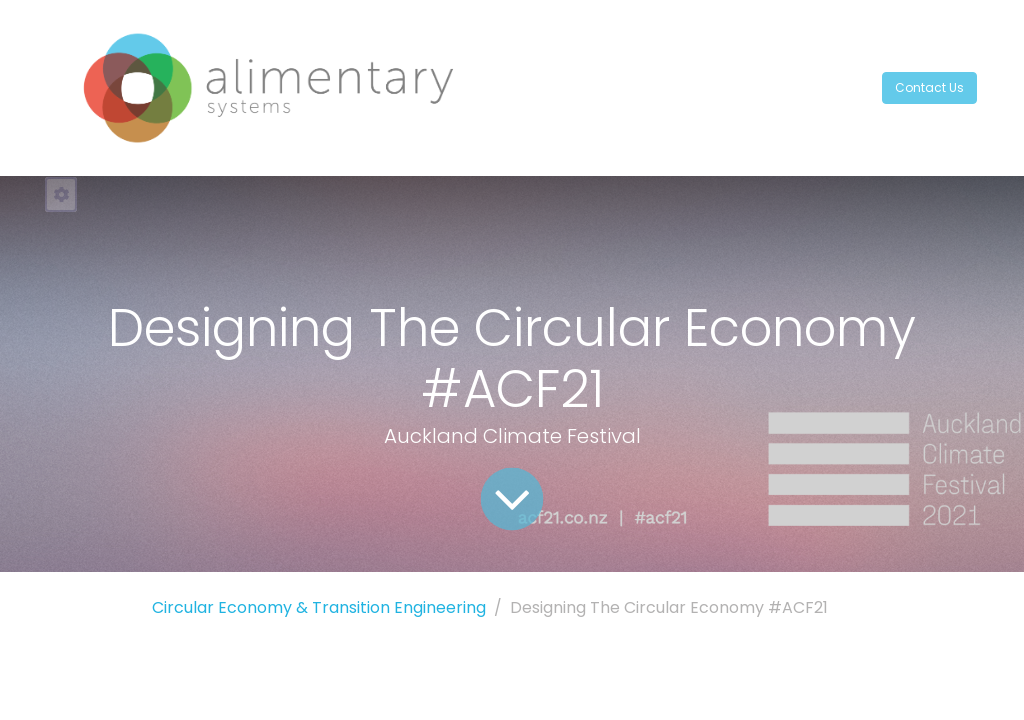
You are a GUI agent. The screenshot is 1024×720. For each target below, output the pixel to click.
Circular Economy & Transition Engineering (319, 607)
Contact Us (929, 87)
